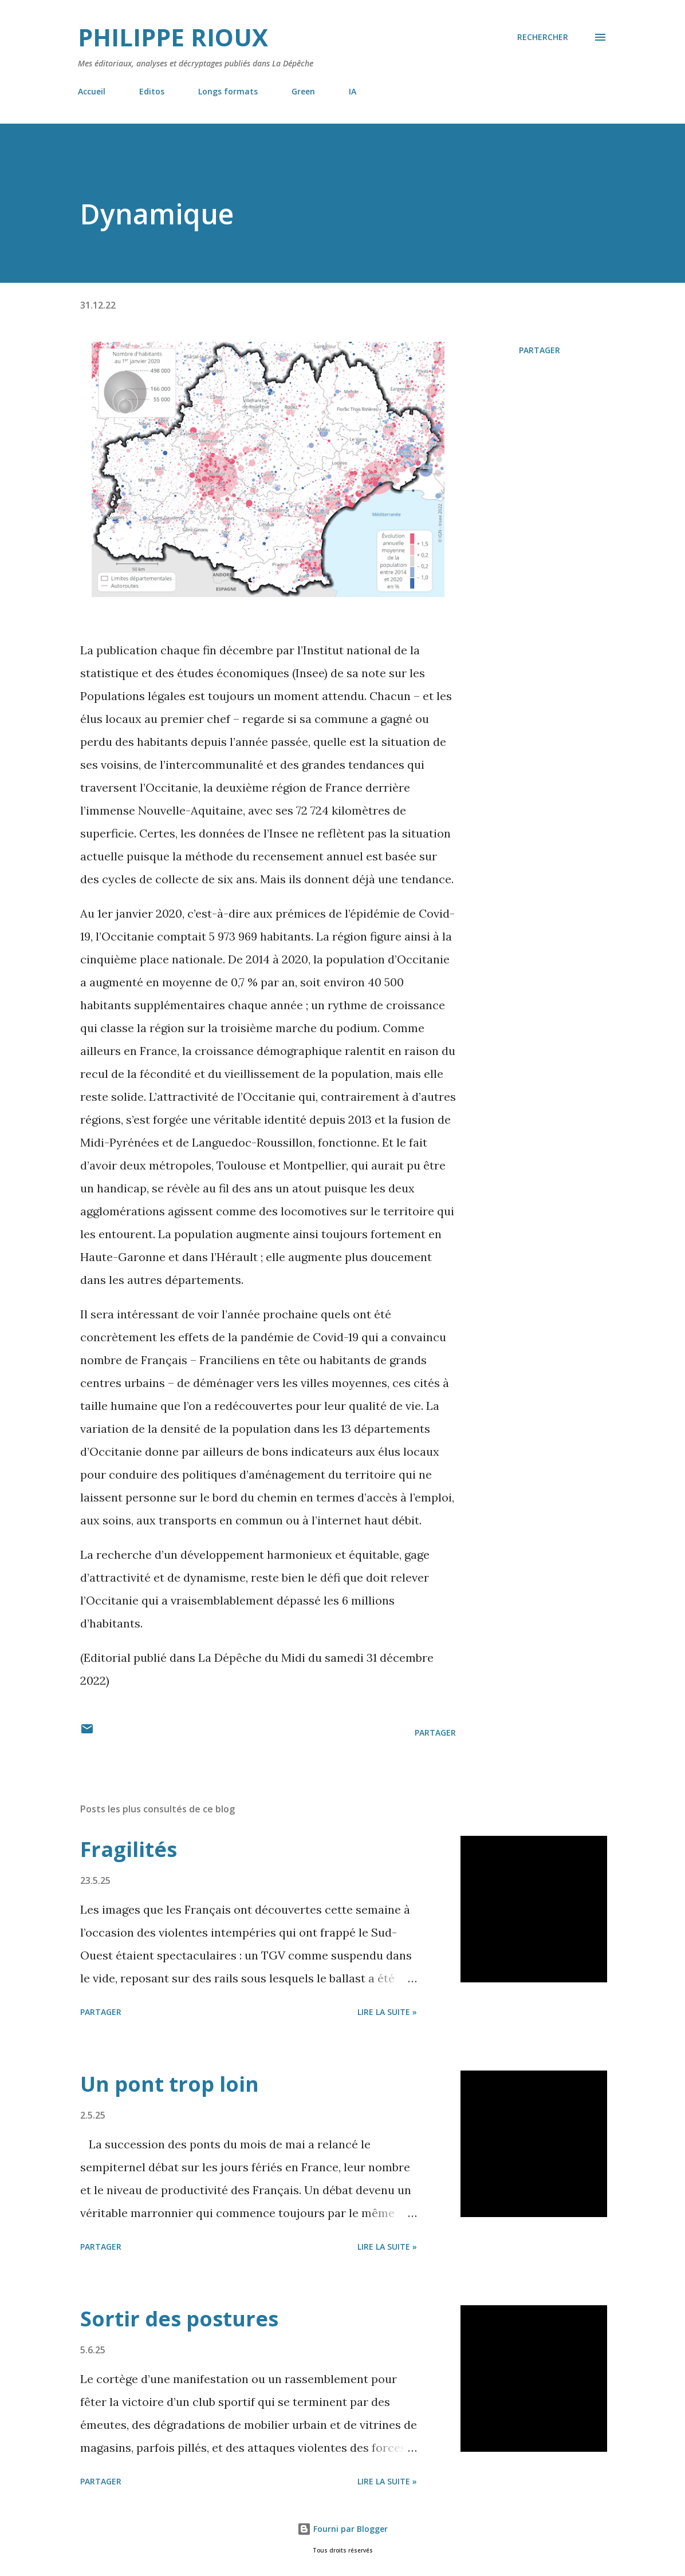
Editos (151, 91)
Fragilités (128, 1849)
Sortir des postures (179, 2319)
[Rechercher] (542, 37)
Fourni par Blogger (342, 2528)
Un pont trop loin (169, 2084)
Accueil (91, 91)
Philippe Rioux (173, 37)
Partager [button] (539, 350)
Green (303, 91)
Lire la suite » (387, 2011)
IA (352, 91)
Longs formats (228, 91)
